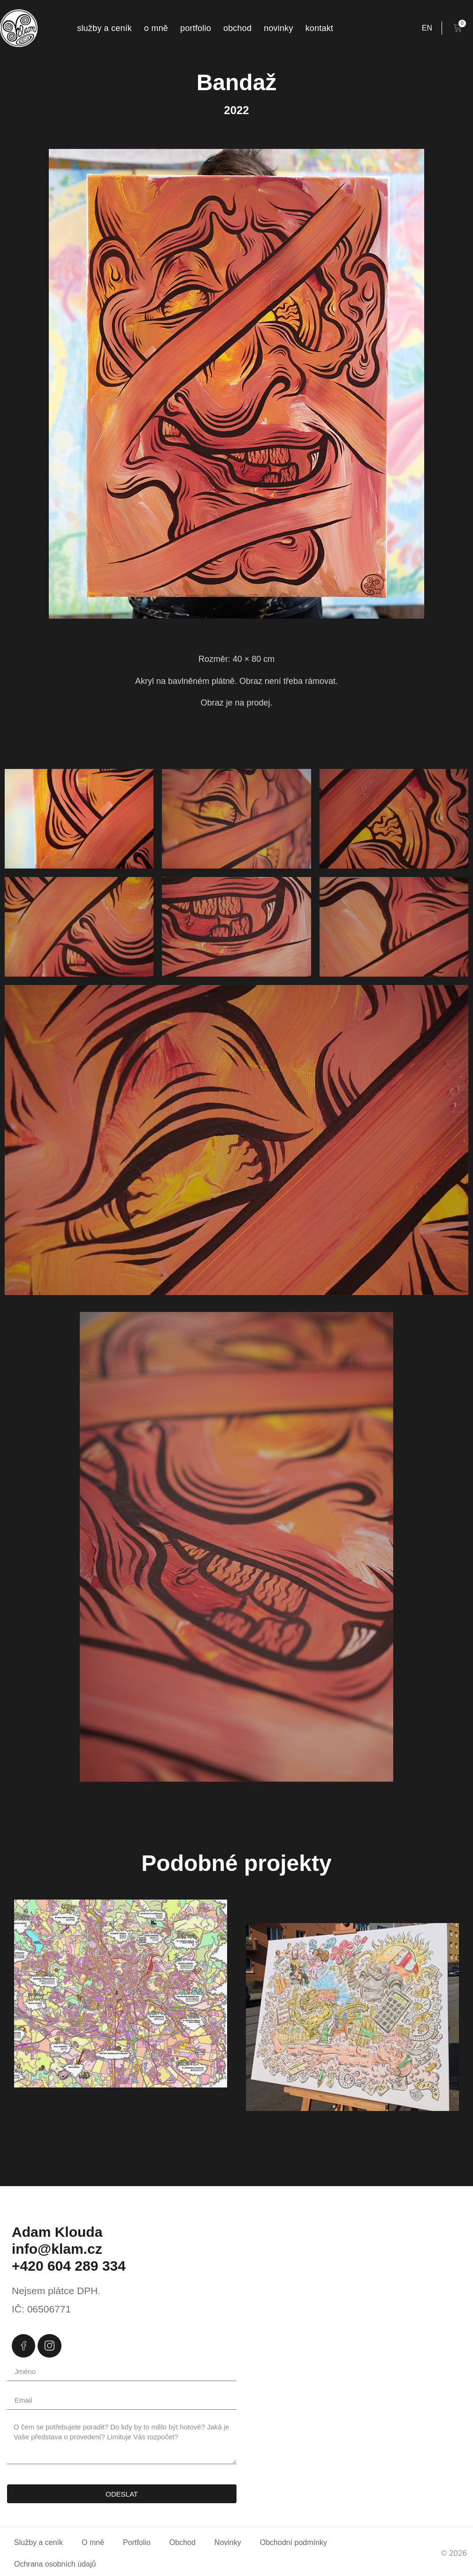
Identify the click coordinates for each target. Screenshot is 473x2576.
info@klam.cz (57, 2249)
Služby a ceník (104, 28)
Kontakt (319, 28)
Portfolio (195, 28)
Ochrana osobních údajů (55, 2564)
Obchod (237, 28)
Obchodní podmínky (293, 2542)
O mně (156, 28)
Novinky (278, 28)
